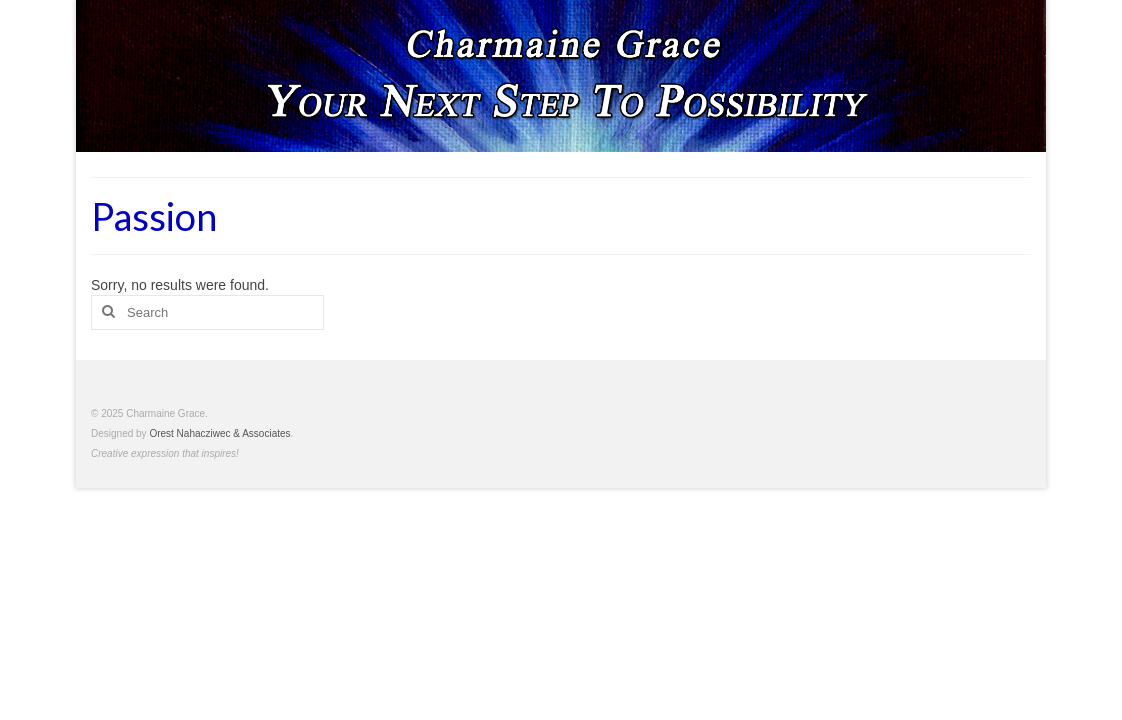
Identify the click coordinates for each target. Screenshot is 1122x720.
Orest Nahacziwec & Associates (219, 433)
